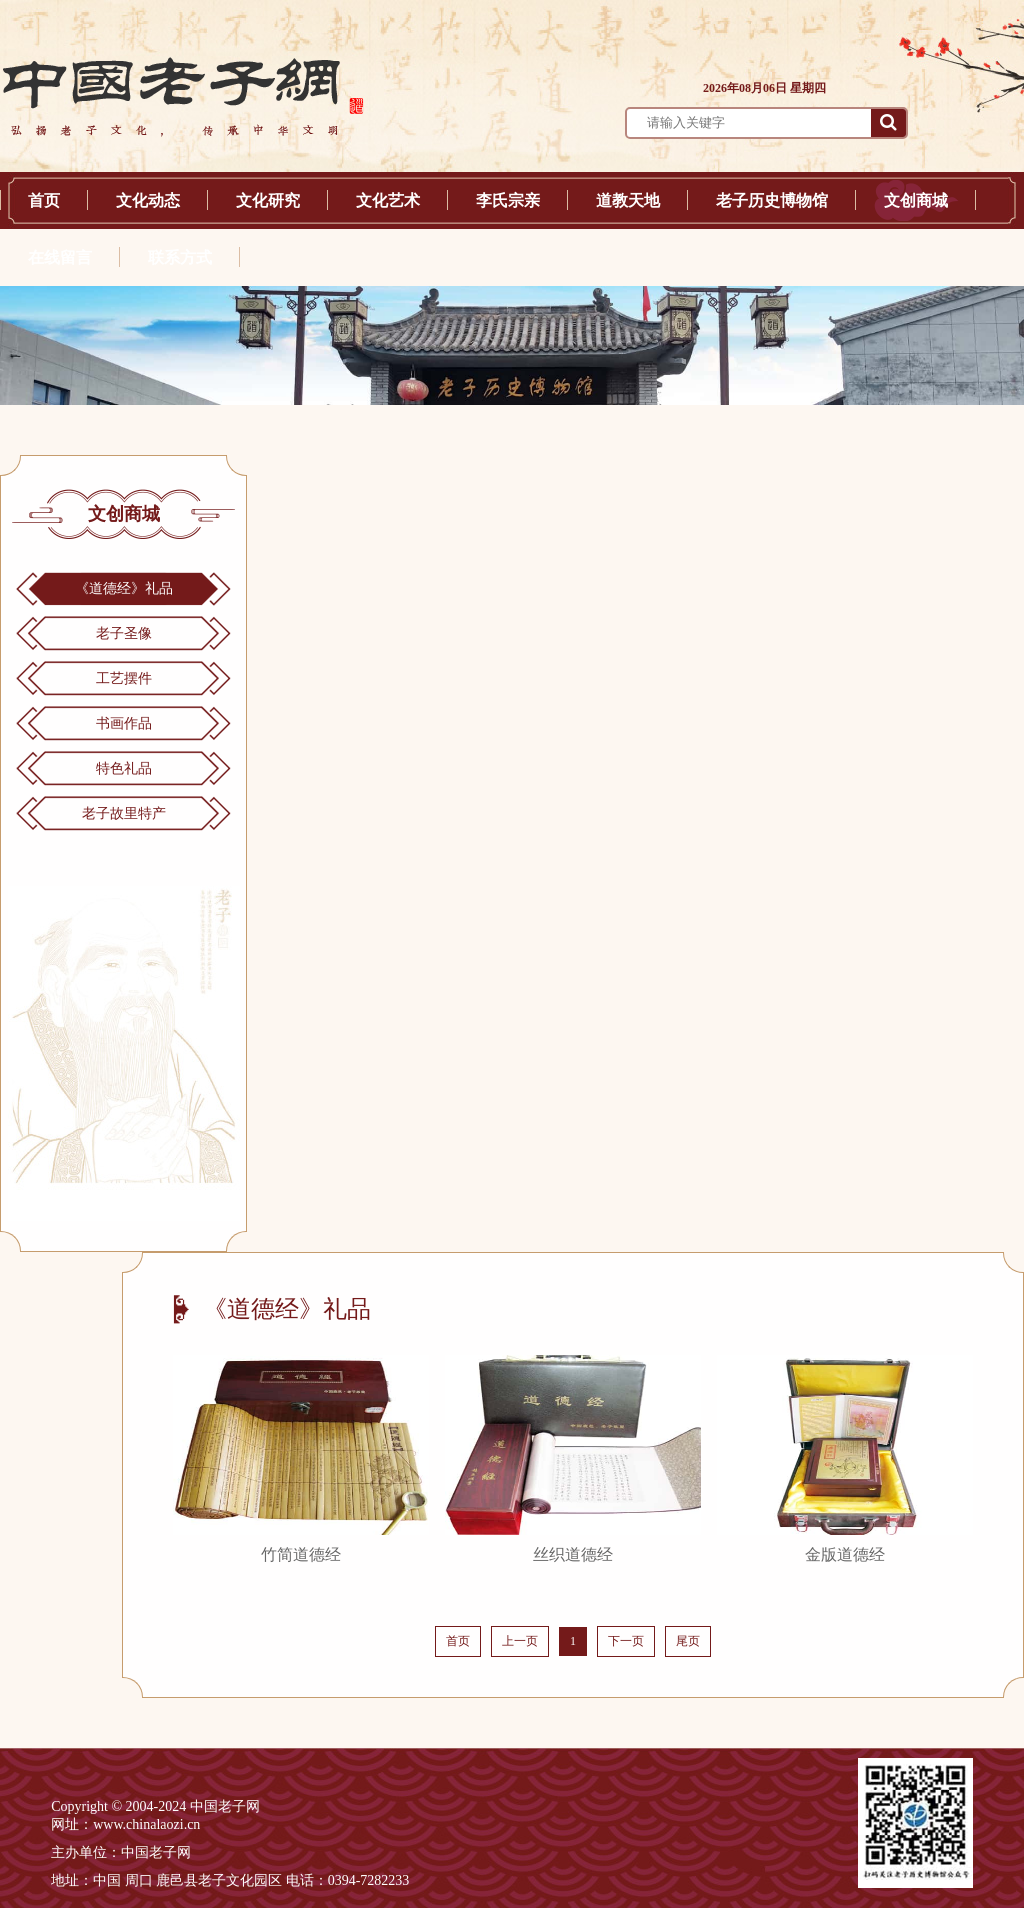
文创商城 (916, 200)
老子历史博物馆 (772, 200)
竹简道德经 (301, 1554)
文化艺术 (388, 200)
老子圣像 (124, 633)
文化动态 (148, 200)
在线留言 (60, 257)
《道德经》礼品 (124, 588)
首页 (44, 200)
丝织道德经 (573, 1554)
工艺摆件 (124, 678)
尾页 (688, 1641)
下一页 (626, 1641)
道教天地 (628, 200)
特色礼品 (124, 768)
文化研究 (268, 200)
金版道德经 (845, 1554)
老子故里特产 (124, 813)
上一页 (520, 1641)
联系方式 (180, 257)
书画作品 (124, 723)
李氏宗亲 (508, 200)
